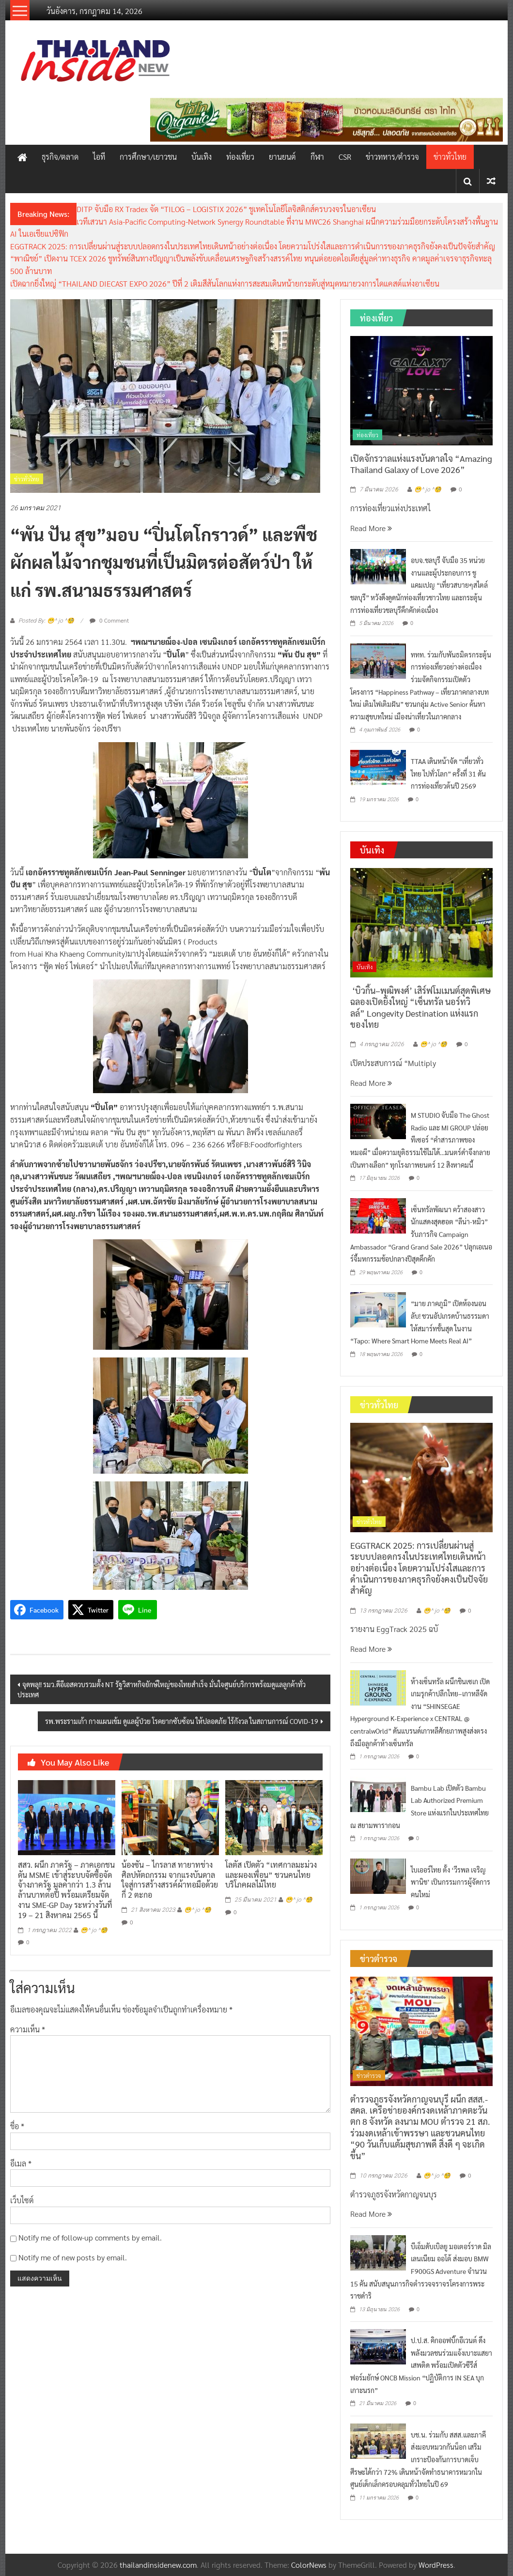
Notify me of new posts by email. (72, 2257)
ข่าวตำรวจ (369, 2075)
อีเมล (20, 2163)
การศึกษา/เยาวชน (148, 157)
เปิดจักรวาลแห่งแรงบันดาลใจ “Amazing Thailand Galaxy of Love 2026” (421, 464)
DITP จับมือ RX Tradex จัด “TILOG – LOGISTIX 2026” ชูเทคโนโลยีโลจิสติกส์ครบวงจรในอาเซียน (226, 209)
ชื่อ (17, 2126)
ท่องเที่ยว (240, 157)
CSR (345, 157)
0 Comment (109, 620)
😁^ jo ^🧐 (94, 1930)
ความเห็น (27, 2029)
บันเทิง (201, 157)
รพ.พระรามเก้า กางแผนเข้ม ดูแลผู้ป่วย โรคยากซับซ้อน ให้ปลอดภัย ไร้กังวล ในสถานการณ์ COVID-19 (181, 1721)
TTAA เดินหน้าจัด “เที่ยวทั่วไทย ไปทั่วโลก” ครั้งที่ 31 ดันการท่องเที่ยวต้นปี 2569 (448, 773)
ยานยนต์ (282, 157)
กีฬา (317, 157)
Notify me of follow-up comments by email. (90, 2237)
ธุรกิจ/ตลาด (60, 157)
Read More (371, 528)
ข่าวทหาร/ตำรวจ (392, 157)
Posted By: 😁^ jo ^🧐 (46, 620)
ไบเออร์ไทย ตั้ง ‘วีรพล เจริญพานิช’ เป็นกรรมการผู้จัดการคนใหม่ (450, 1882)
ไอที (99, 157)
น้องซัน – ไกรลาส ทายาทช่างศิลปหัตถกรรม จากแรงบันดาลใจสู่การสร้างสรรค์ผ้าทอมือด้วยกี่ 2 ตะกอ (170, 1880)
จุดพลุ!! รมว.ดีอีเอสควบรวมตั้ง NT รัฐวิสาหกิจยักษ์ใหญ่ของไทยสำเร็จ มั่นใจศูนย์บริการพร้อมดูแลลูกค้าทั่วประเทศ (161, 1689)
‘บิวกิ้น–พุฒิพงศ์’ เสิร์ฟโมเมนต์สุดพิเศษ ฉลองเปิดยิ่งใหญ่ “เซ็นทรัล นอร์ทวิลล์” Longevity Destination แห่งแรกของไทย (420, 1007)
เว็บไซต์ (22, 2200)
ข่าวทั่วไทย (450, 157)
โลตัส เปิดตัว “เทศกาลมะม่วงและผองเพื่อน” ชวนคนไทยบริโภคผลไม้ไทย (271, 1875)
